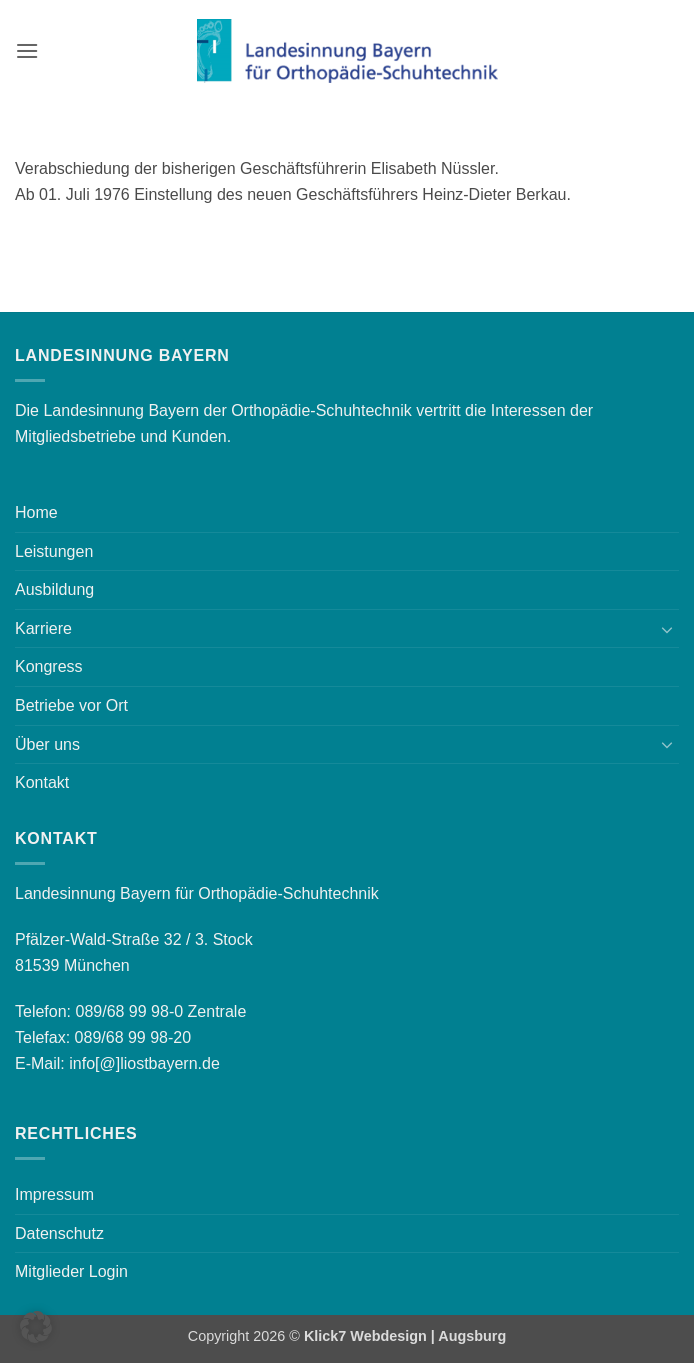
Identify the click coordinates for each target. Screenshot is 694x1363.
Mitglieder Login (71, 1271)
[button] (27, 50)
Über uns (47, 744)
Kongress (49, 666)
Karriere (43, 628)
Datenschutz (59, 1233)
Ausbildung (54, 589)
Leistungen (54, 551)
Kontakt (42, 782)
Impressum (54, 1194)
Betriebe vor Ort (71, 705)
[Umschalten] (667, 629)
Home (36, 512)
